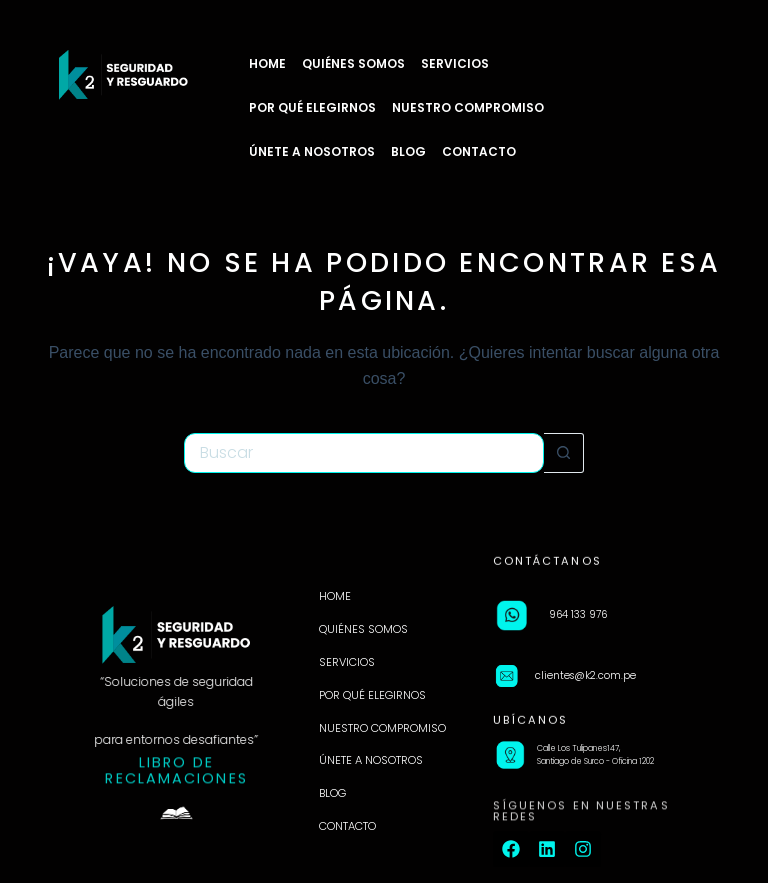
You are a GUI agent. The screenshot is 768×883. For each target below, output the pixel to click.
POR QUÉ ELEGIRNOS (312, 107)
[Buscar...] (364, 453)
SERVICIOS (455, 63)
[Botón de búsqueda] (564, 453)
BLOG (408, 151)
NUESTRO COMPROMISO (468, 107)
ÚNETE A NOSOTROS (312, 151)
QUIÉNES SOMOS (353, 63)
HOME (267, 63)
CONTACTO (479, 151)
